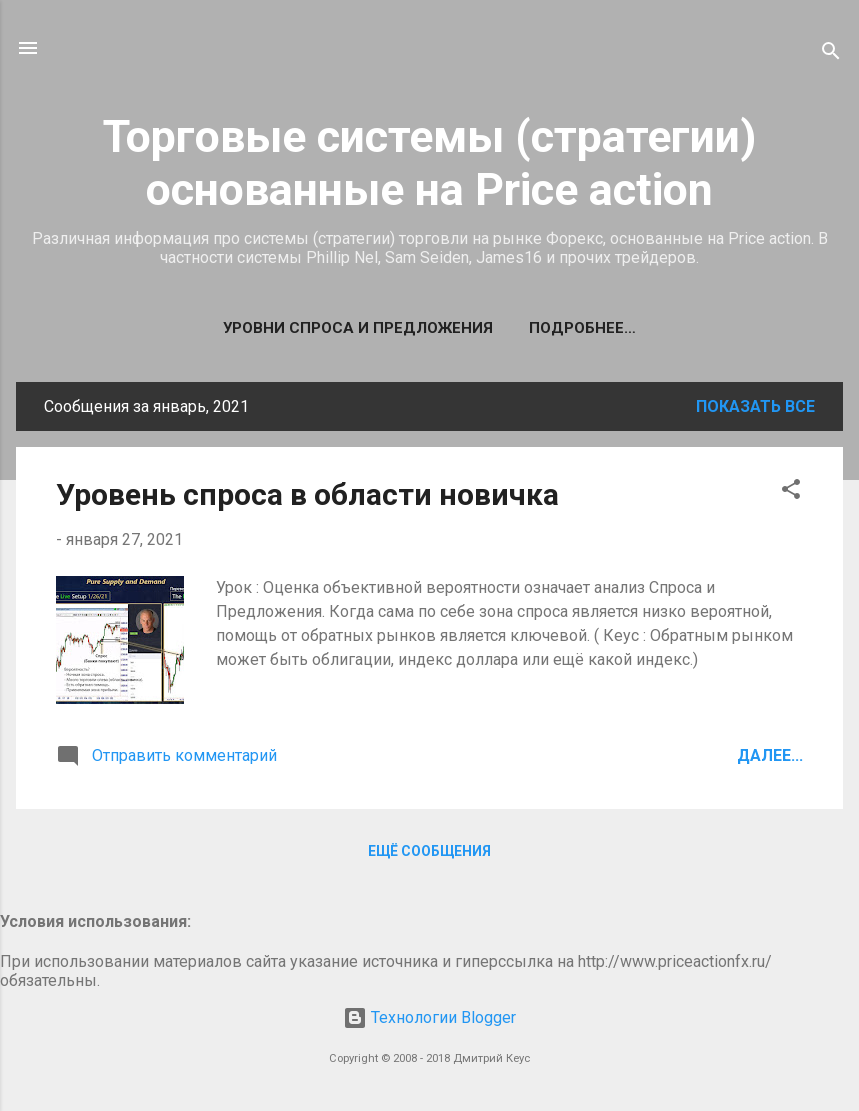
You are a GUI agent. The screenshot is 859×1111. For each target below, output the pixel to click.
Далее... (770, 755)
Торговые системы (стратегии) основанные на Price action (429, 163)
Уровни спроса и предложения (358, 328)
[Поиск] (831, 54)
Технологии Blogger (429, 1017)
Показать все (755, 406)
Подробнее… (582, 328)
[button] (791, 492)
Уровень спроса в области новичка (307, 494)
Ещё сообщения (429, 851)
